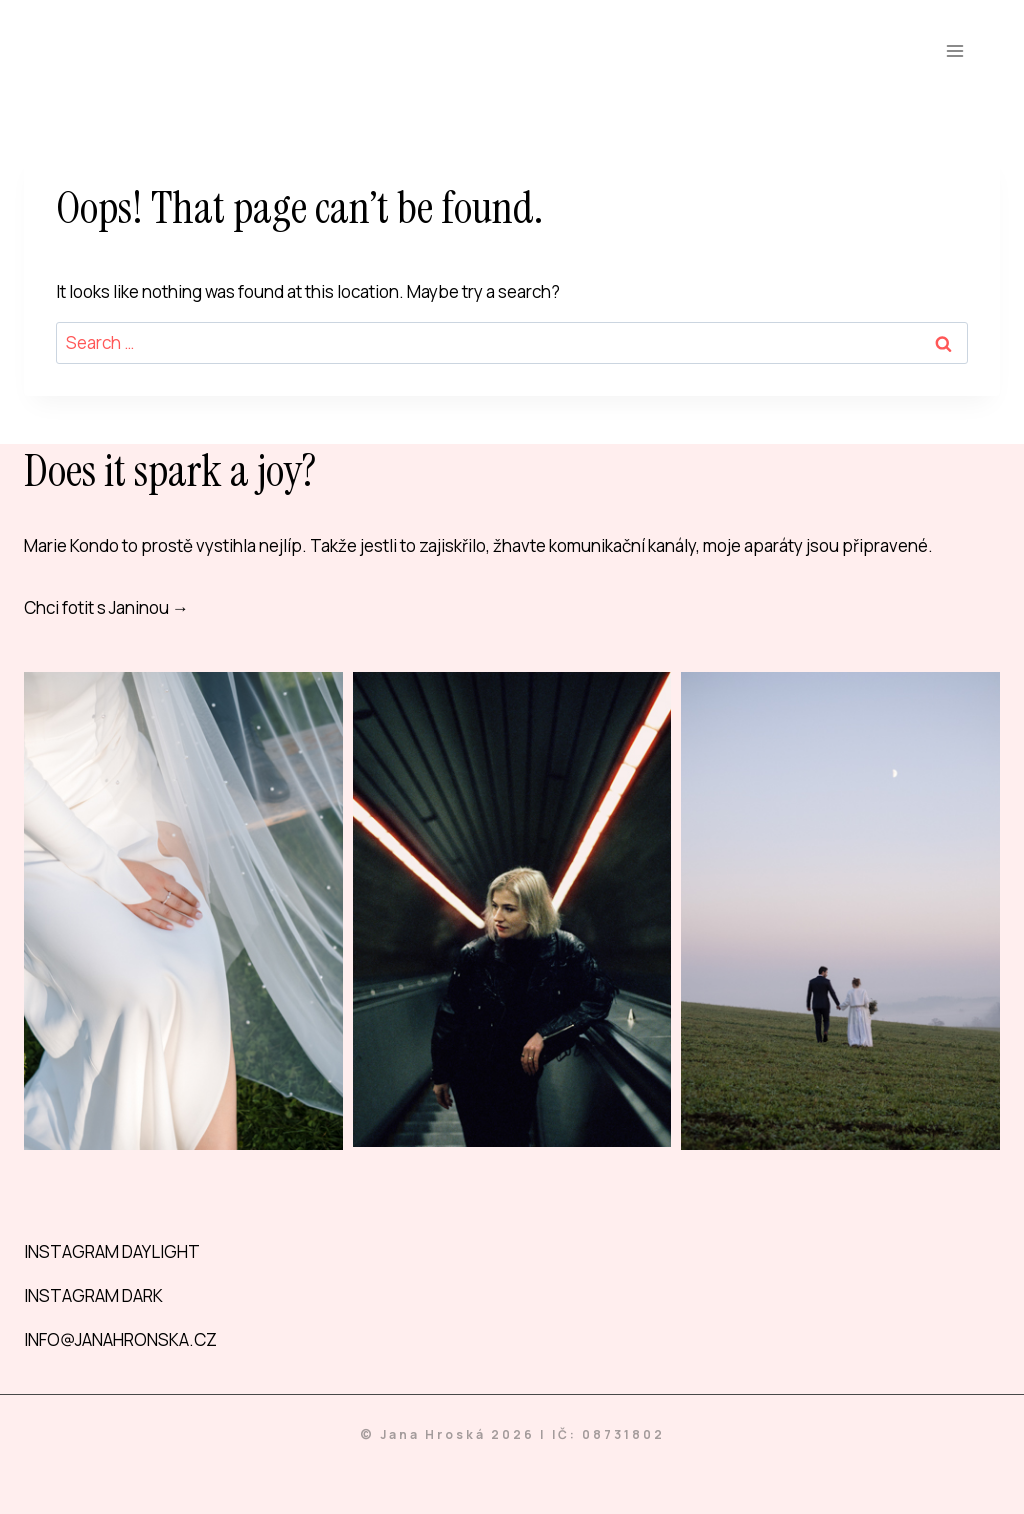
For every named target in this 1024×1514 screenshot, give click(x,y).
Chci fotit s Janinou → (106, 607)
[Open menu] (954, 50)
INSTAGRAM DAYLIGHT (112, 1251)
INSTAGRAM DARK (93, 1295)
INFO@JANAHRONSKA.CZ (120, 1339)
